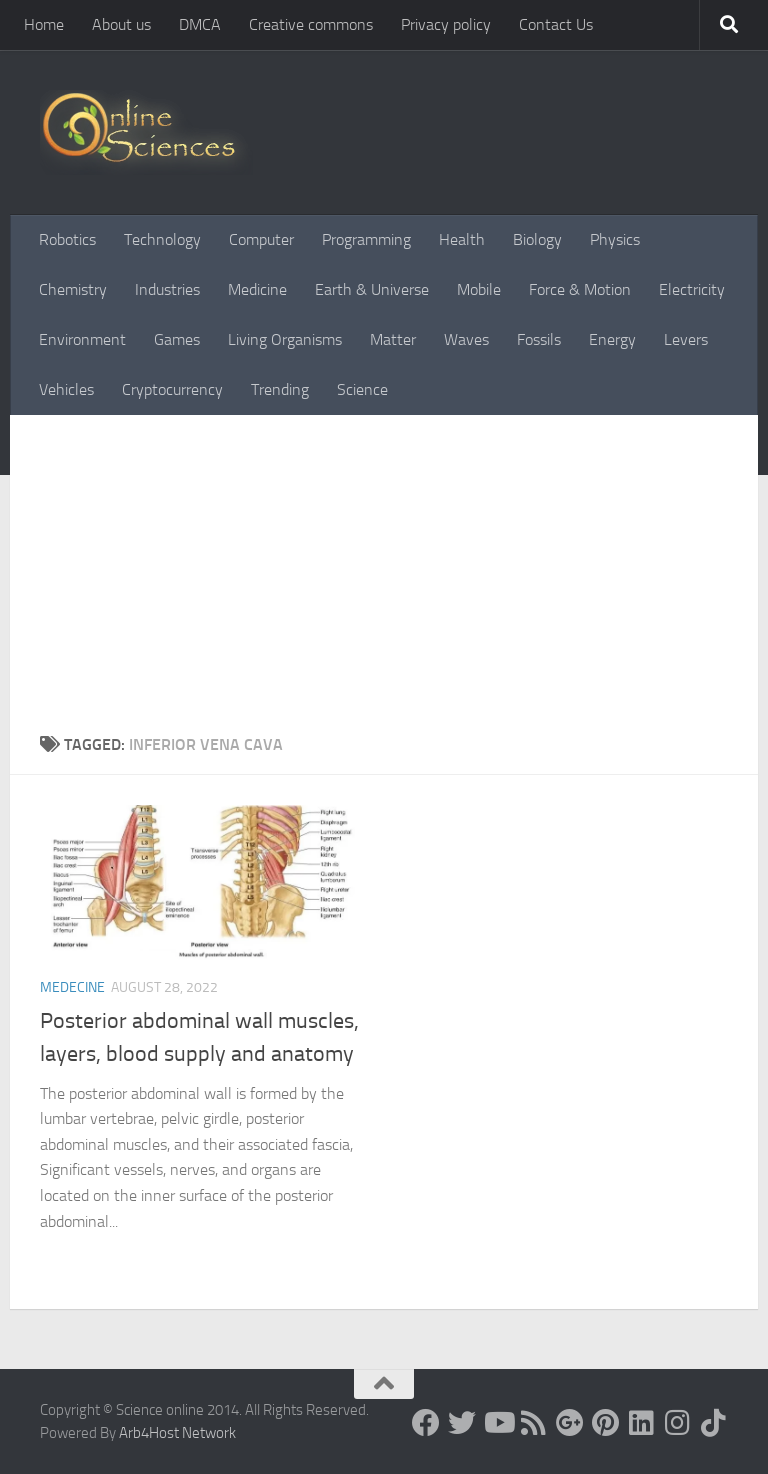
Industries (167, 289)
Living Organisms (285, 339)
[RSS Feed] (534, 1423)
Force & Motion (580, 289)
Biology (537, 239)
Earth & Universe (372, 289)
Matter (393, 339)
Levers (686, 339)
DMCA (200, 24)
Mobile (479, 289)
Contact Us (556, 24)
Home (44, 24)
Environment (82, 339)
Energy (612, 339)
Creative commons (311, 24)
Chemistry (73, 289)
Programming (366, 239)
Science (362, 389)
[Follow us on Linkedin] (642, 1423)
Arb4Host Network (177, 1433)
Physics (615, 239)
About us (121, 24)
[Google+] (570, 1423)
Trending (280, 389)
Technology (162, 239)
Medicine (257, 289)
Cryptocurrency (172, 389)
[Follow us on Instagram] (678, 1423)
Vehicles (66, 389)
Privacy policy (446, 24)
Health (462, 239)
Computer (261, 239)
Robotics (67, 239)
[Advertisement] (384, 583)
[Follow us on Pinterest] (606, 1423)
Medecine (72, 987)
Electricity (692, 289)
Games (177, 339)
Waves (466, 339)
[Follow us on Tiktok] (714, 1423)
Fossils (539, 339)
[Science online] (426, 1423)
